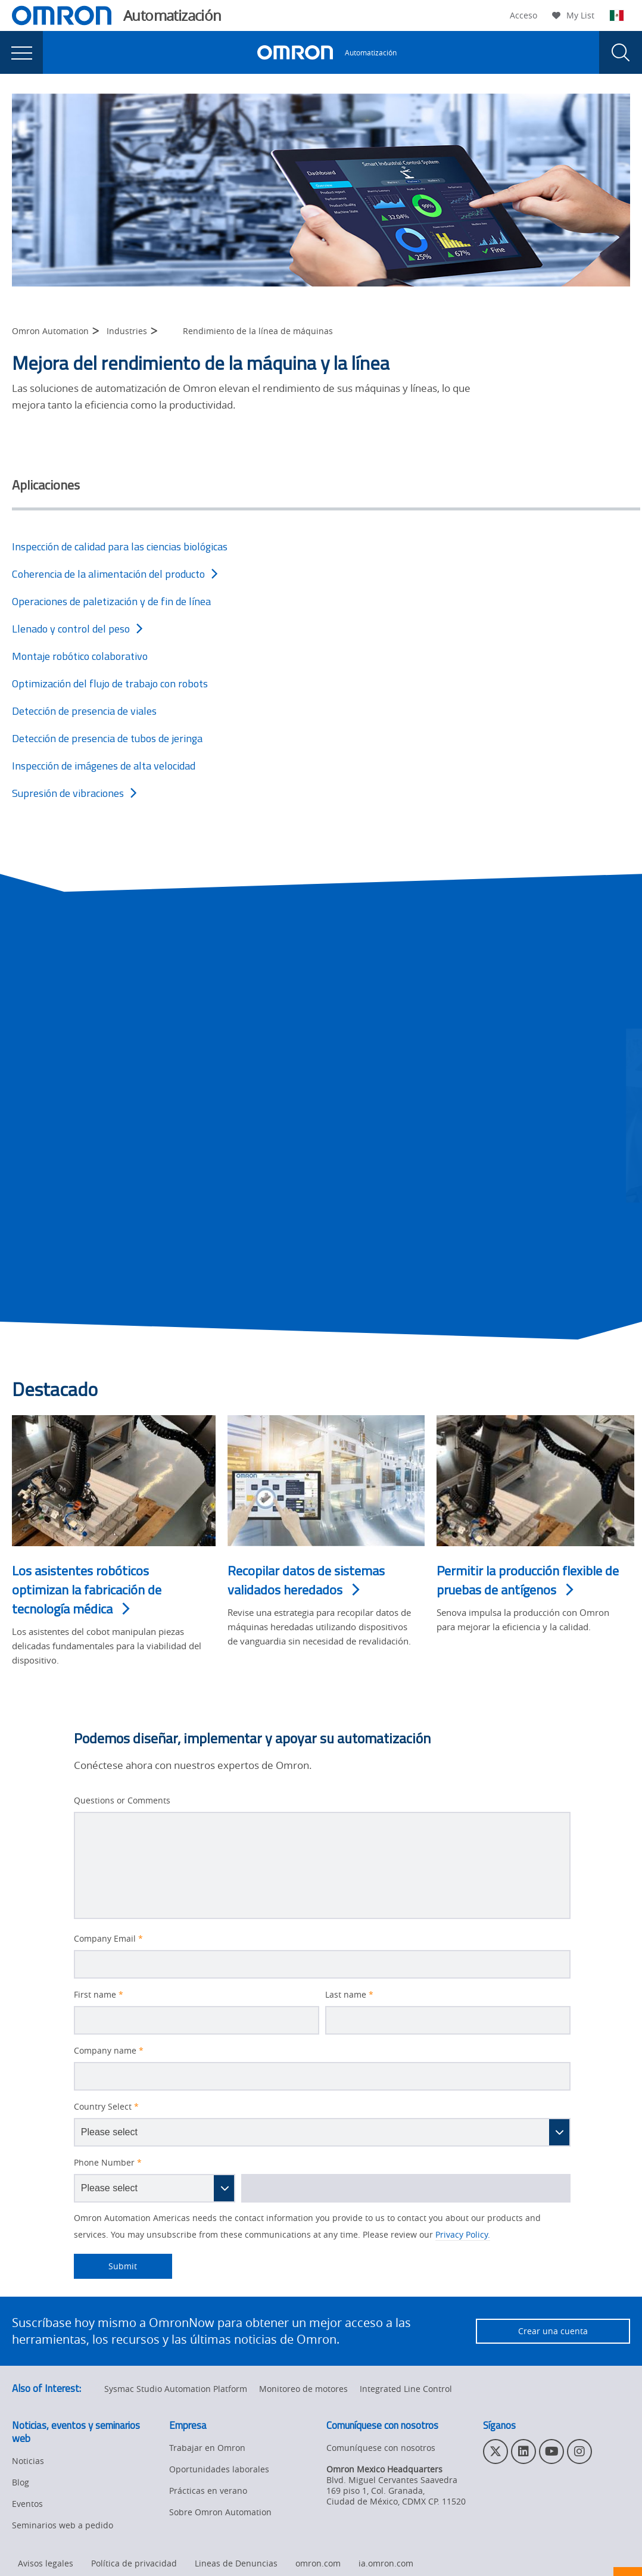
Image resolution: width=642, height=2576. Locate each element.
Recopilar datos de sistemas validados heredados (306, 1580)
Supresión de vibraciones (74, 793)
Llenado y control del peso (77, 629)
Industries (127, 331)
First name (98, 1994)
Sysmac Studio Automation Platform (175, 2388)
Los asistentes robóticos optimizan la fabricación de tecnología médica (86, 1590)
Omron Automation (50, 331)
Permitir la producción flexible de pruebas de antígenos (528, 1580)
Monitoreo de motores (303, 2388)
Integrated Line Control (406, 2388)
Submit (106, 2266)
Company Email (108, 1938)
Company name (109, 2050)
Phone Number (108, 2162)
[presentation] (21, 52)
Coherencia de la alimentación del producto (114, 574)
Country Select (106, 2106)
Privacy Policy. (462, 2234)
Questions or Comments (122, 1800)
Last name (349, 1994)
